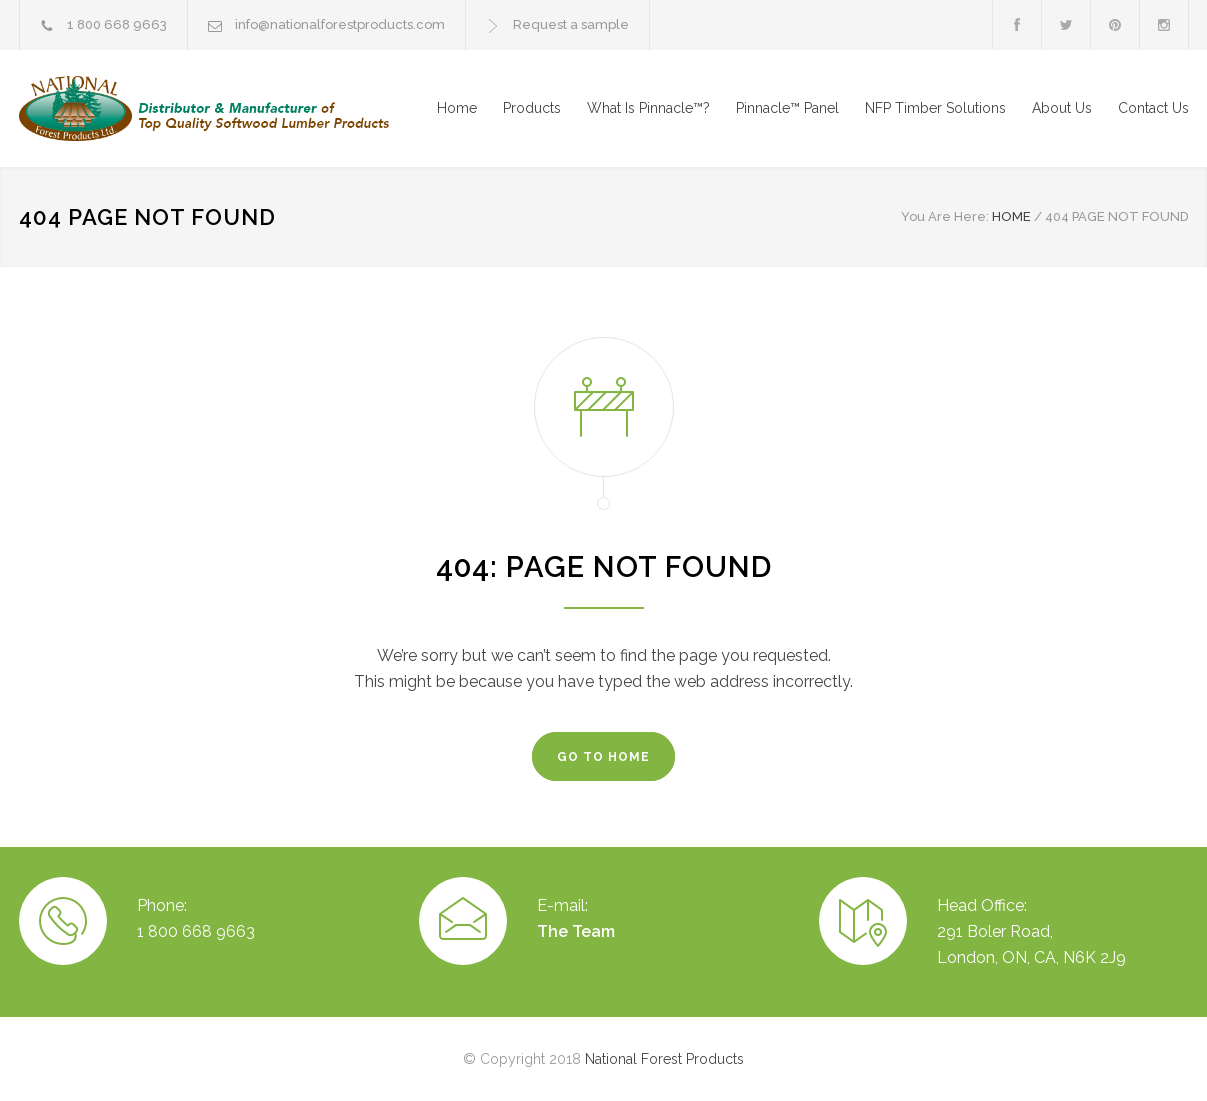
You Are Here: (945, 216)
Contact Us (1153, 108)
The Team (576, 931)
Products (532, 108)
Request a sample (571, 24)
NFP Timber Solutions (935, 108)
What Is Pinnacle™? (648, 108)
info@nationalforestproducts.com (340, 24)
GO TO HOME (603, 757)
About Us (1062, 108)
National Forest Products (664, 1059)
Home (457, 108)
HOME (1011, 216)
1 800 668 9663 (117, 24)
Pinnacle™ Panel (787, 108)
